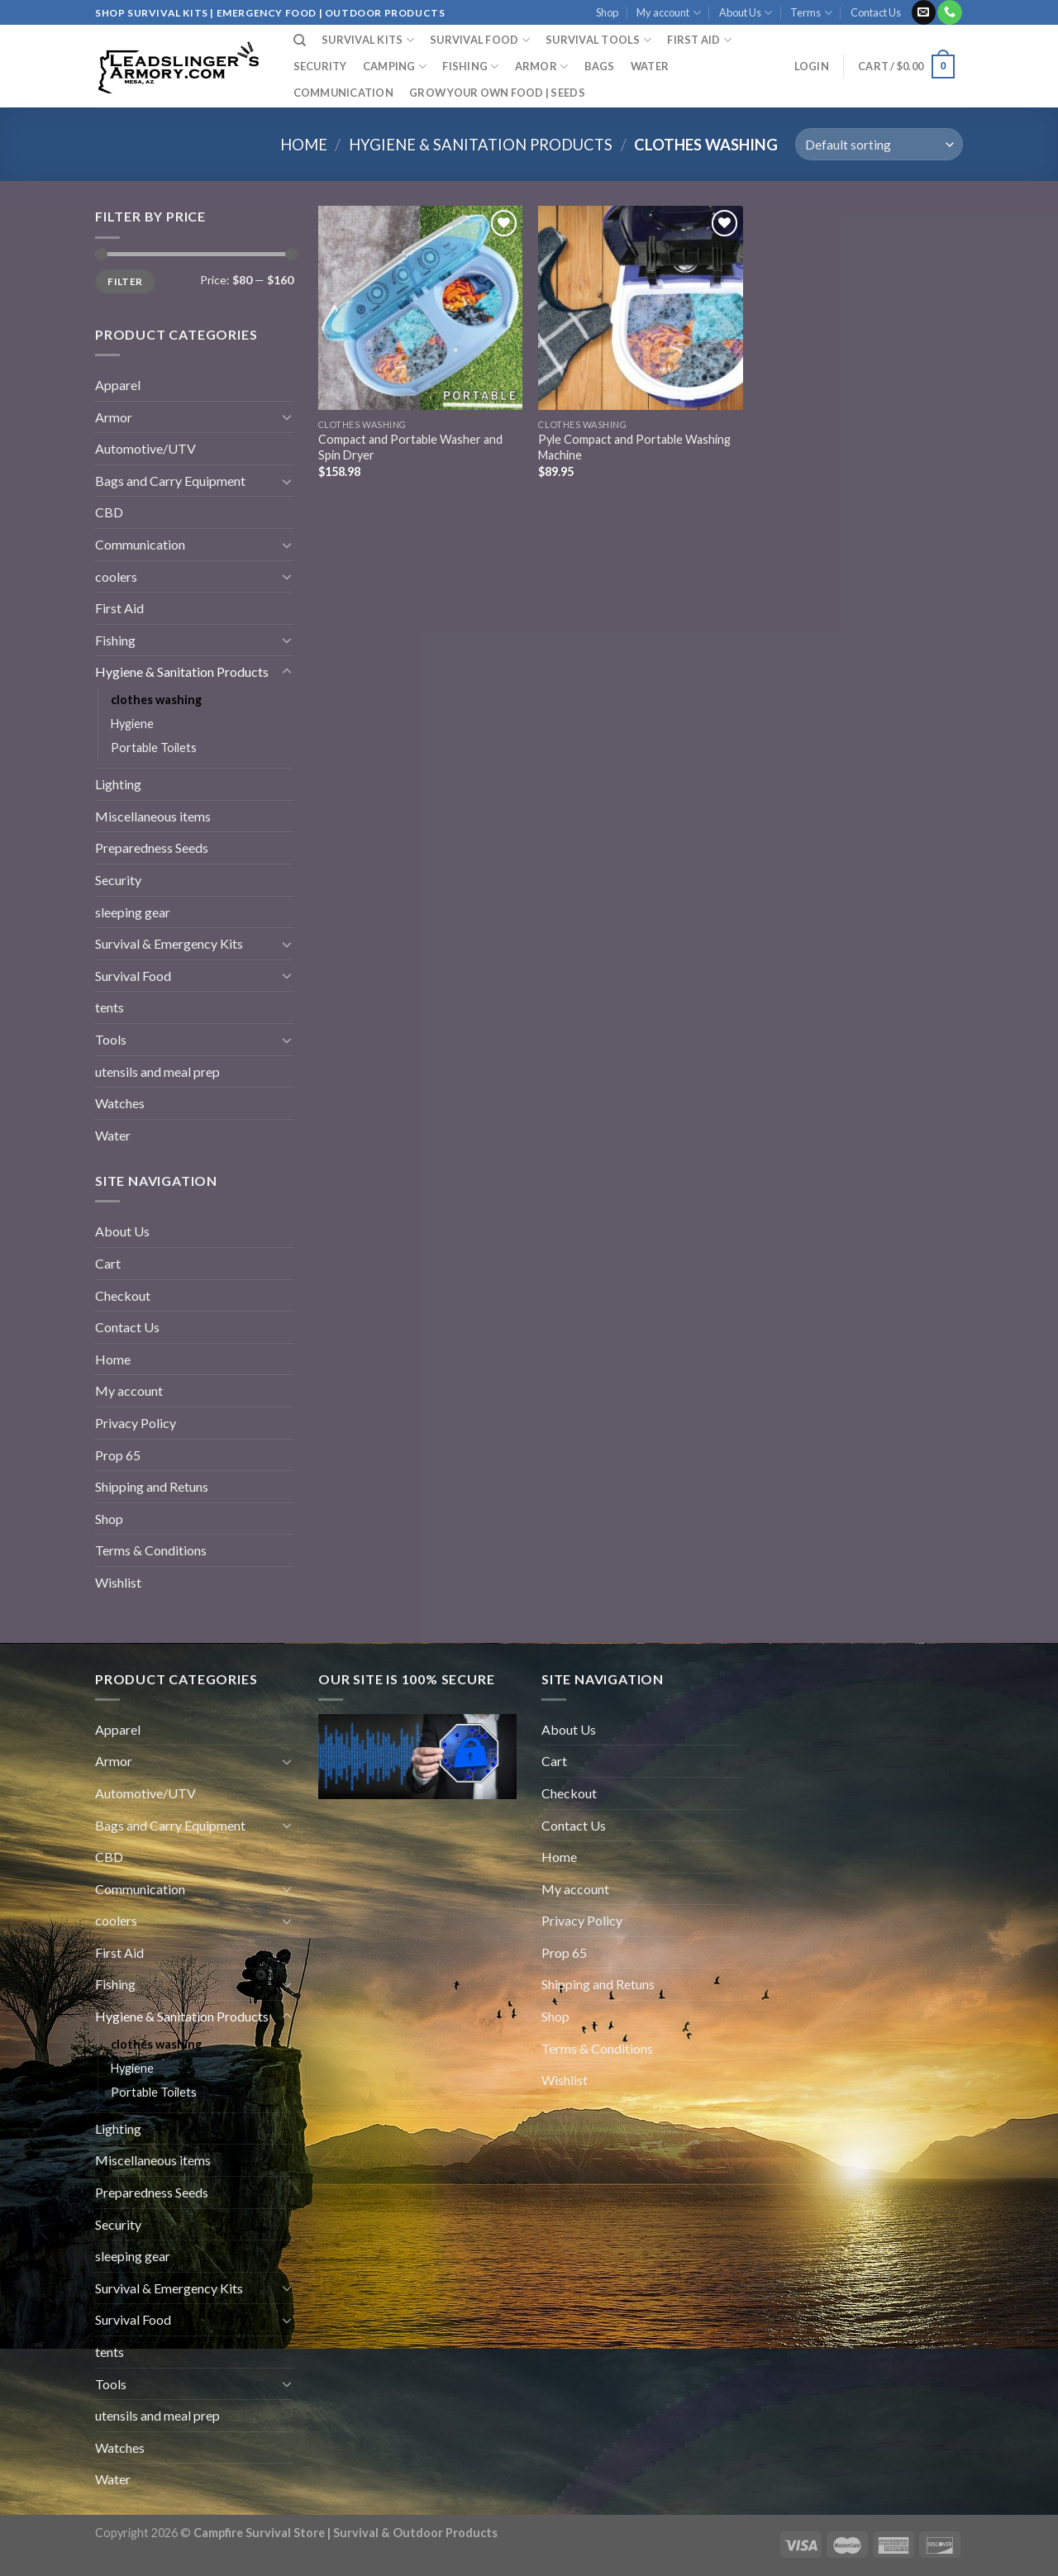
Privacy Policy (135, 1423)
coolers (116, 576)
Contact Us (876, 12)
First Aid (119, 608)
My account (668, 13)
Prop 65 (118, 1455)
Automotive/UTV (145, 448)
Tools (110, 1039)
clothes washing (156, 700)
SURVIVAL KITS (368, 40)
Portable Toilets (154, 747)
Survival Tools (598, 40)
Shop (607, 12)
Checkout (122, 1295)
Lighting (118, 784)
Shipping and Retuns (151, 1486)
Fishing (470, 66)
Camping (395, 66)
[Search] (299, 40)
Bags (599, 66)
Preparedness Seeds (151, 847)
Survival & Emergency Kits (169, 943)
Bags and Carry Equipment (170, 480)
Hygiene (132, 724)
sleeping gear (132, 912)
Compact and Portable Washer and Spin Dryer (410, 447)
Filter (124, 281)
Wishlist (118, 1582)
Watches (120, 1103)
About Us (745, 13)
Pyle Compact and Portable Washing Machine (634, 447)
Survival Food (133, 975)
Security (320, 66)
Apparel (118, 385)
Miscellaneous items (153, 816)
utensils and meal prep (157, 1071)
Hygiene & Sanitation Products (480, 145)
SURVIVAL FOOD (480, 40)
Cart (108, 1263)
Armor (542, 66)
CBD (109, 512)
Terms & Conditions (151, 1550)
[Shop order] (879, 144)
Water (650, 66)
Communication (343, 92)
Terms (811, 13)
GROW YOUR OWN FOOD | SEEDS (497, 92)
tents (109, 1007)
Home (303, 145)
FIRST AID (699, 40)
